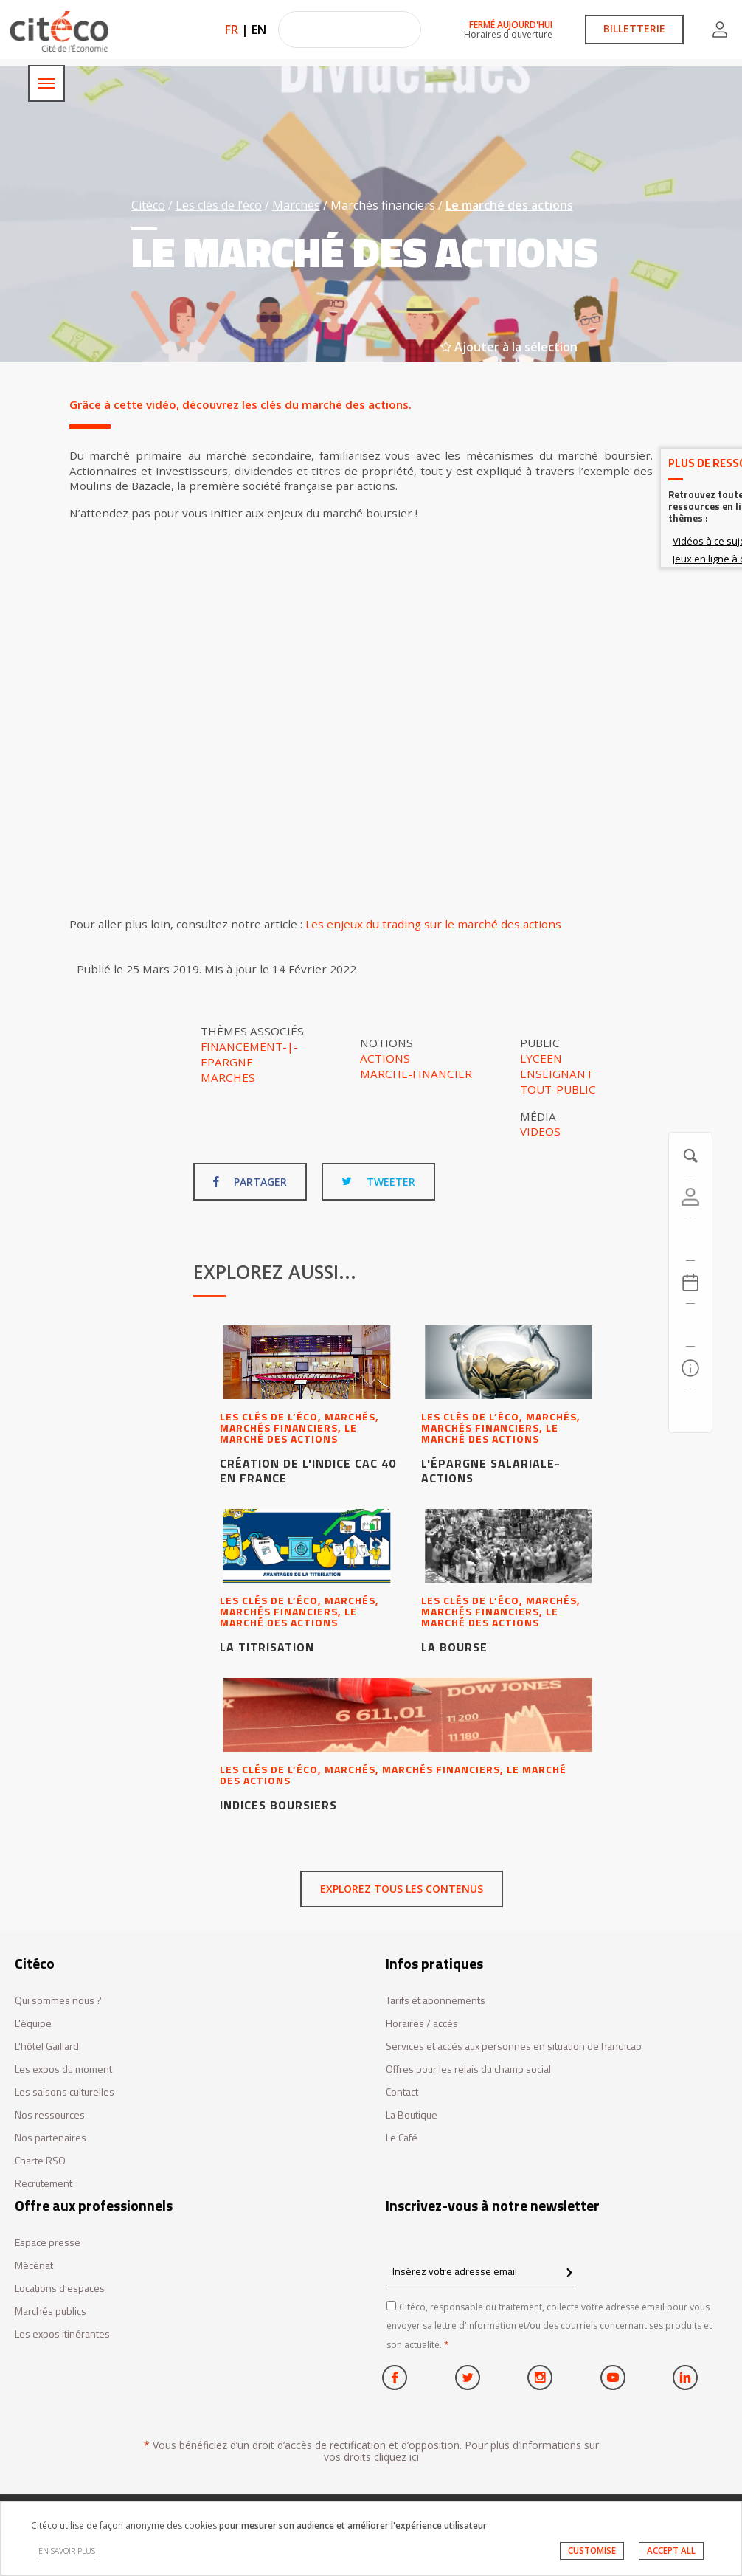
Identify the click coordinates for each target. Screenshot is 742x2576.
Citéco (148, 205)
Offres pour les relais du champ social (468, 2069)
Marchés (296, 205)
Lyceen (541, 1058)
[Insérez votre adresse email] (480, 2270)
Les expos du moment (63, 2069)
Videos (540, 1131)
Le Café (401, 2138)
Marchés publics (50, 2311)
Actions (385, 1058)
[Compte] (690, 1196)
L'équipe (33, 2024)
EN (259, 29)
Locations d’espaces (60, 2289)
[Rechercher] (690, 1325)
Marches (228, 1077)
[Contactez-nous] (690, 1410)
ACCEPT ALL (671, 2550)
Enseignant (556, 1073)
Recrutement (43, 2184)
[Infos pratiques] (690, 1368)
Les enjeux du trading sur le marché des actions (433, 923)
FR (231, 29)
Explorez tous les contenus (401, 1889)
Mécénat (34, 2266)
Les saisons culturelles (64, 2092)
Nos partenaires (50, 2138)
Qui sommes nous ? (58, 2001)
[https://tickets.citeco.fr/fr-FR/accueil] (690, 1239)
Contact (402, 2092)
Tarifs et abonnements (435, 2001)
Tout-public (558, 1089)
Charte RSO (40, 2161)
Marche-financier (416, 1073)
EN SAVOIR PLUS (66, 2551)
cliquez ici (396, 2457)
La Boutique (411, 2115)
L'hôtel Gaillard (47, 2047)
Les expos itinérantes (62, 2334)
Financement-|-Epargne (249, 1054)
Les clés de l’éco (219, 205)
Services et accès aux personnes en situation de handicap (514, 2047)
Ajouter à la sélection (509, 347)
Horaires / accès (422, 2024)
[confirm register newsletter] (569, 2273)
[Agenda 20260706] (690, 1282)
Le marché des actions (509, 205)
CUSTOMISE (592, 2550)
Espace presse (47, 2243)
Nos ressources (50, 2115)
